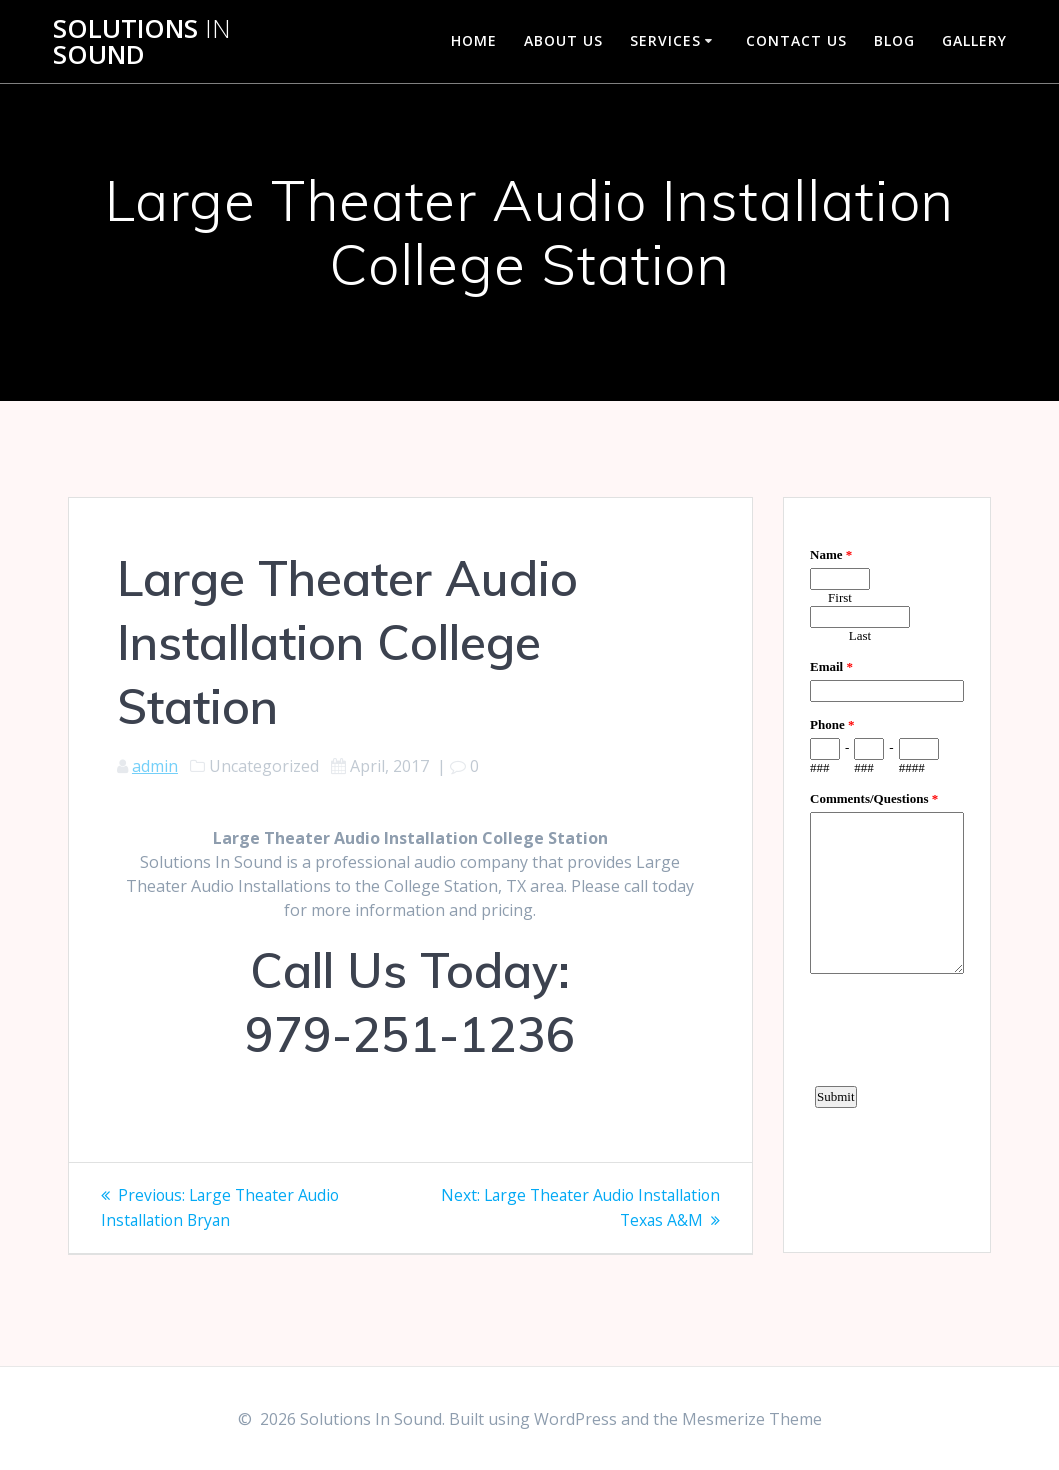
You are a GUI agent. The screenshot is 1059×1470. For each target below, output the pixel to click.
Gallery (974, 40)
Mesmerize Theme (752, 1419)
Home (474, 40)
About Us (563, 40)
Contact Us (796, 40)
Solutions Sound (142, 41)
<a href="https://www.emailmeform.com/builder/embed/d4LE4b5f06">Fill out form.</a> (887, 872)
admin (155, 766)
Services (665, 40)
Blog (894, 40)
